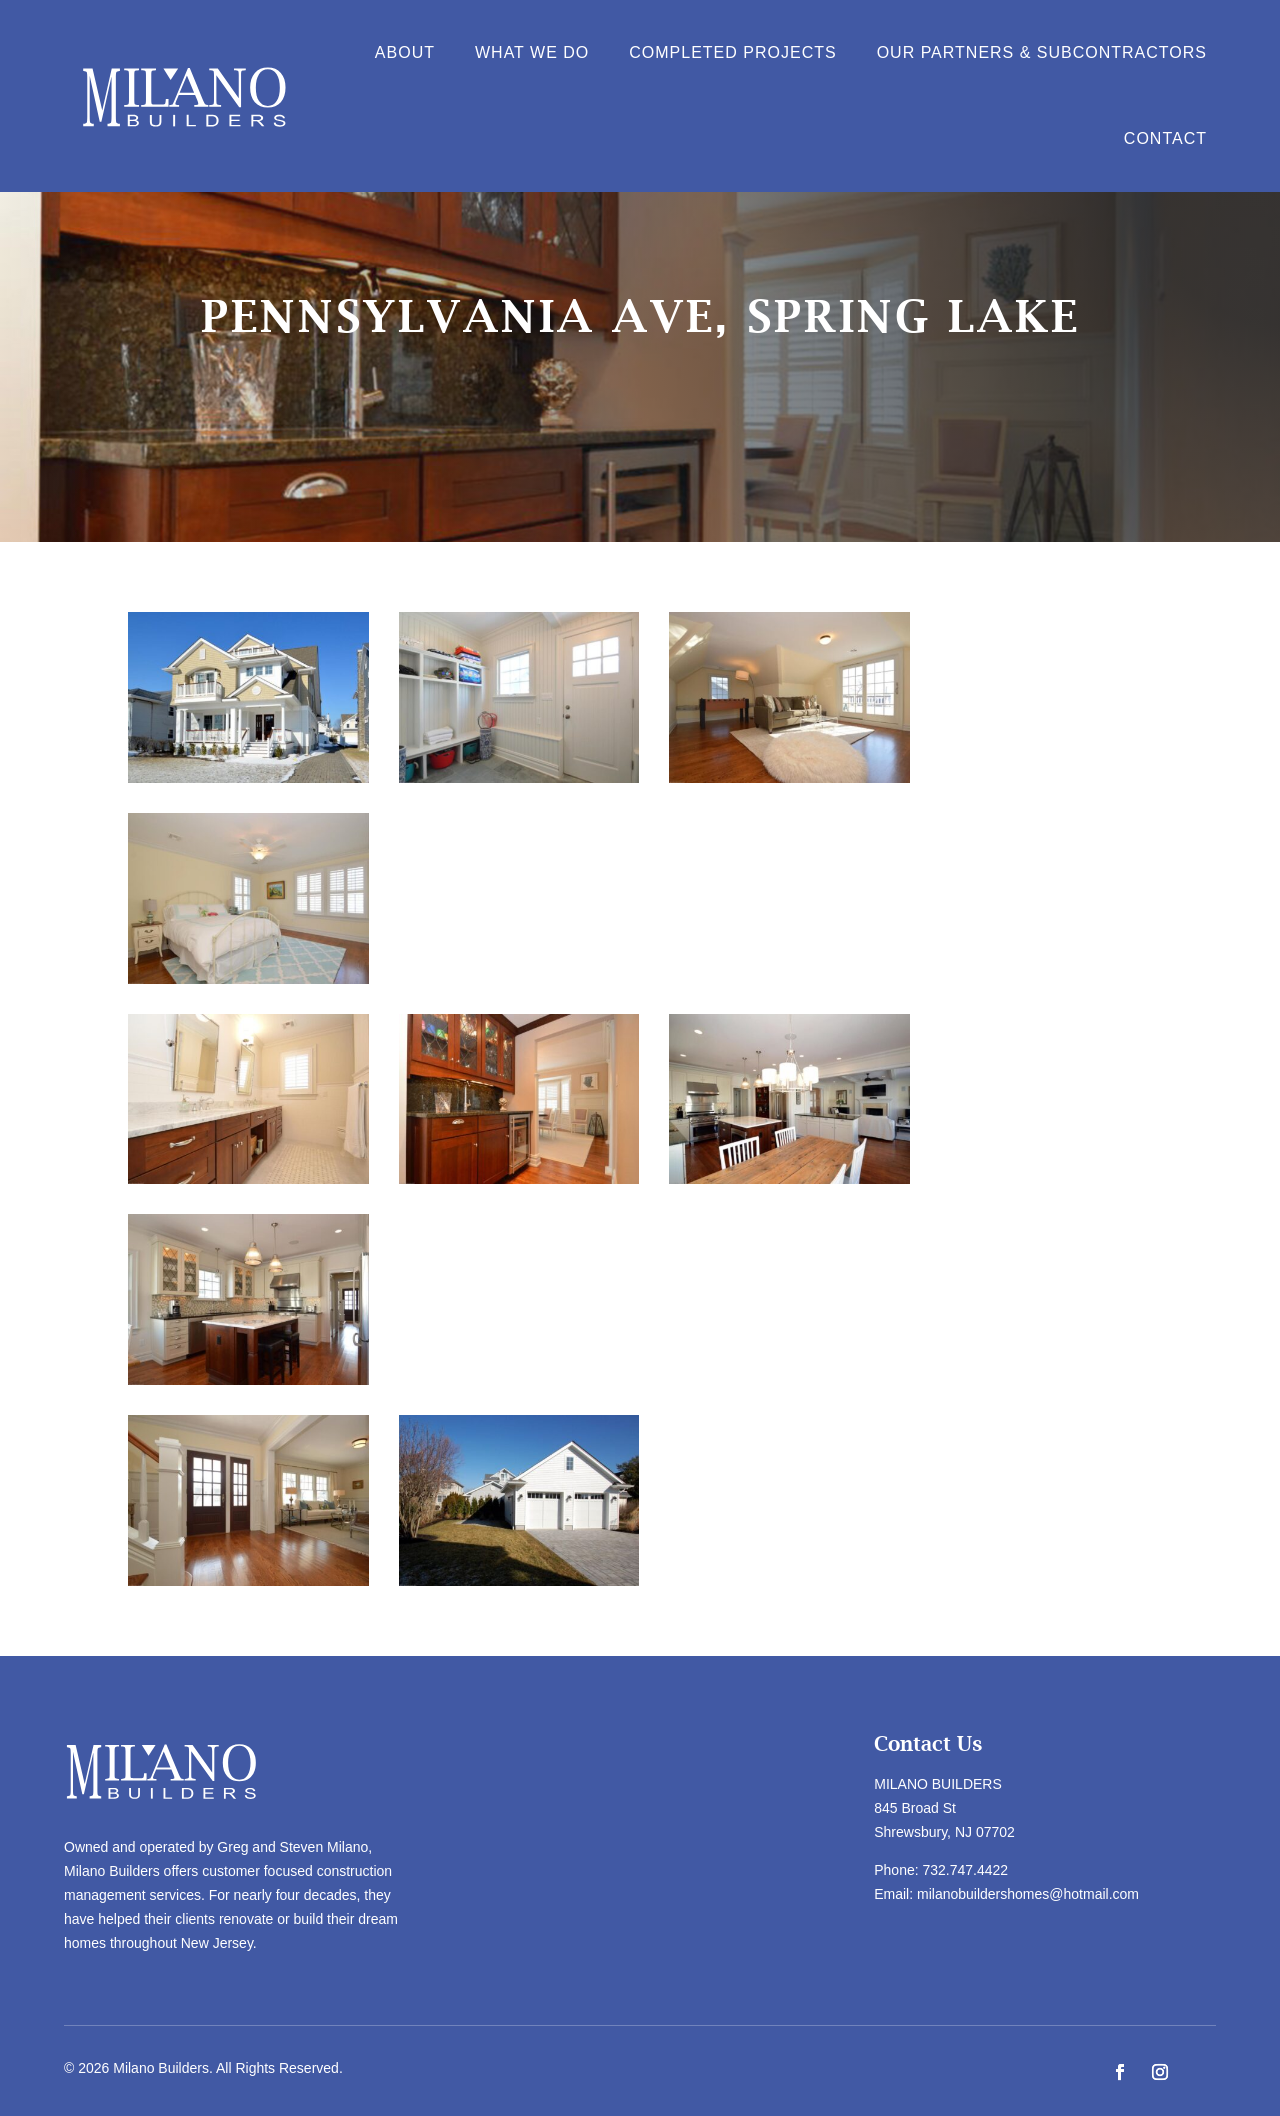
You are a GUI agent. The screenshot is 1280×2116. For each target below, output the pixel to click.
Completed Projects (732, 52)
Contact (1165, 138)
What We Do (532, 52)
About (405, 52)
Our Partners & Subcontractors (1042, 52)
